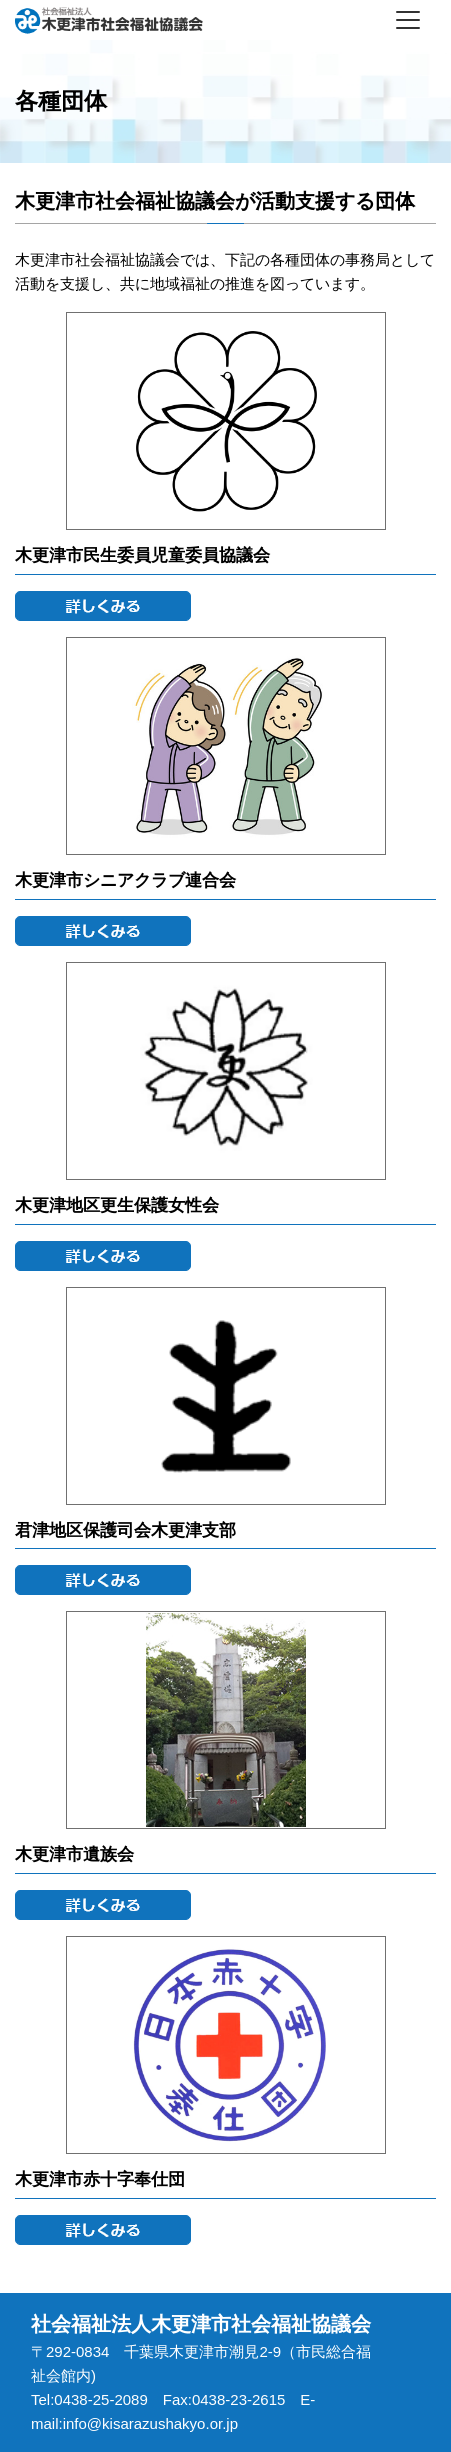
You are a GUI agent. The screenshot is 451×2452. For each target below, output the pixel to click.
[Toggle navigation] (408, 20)
